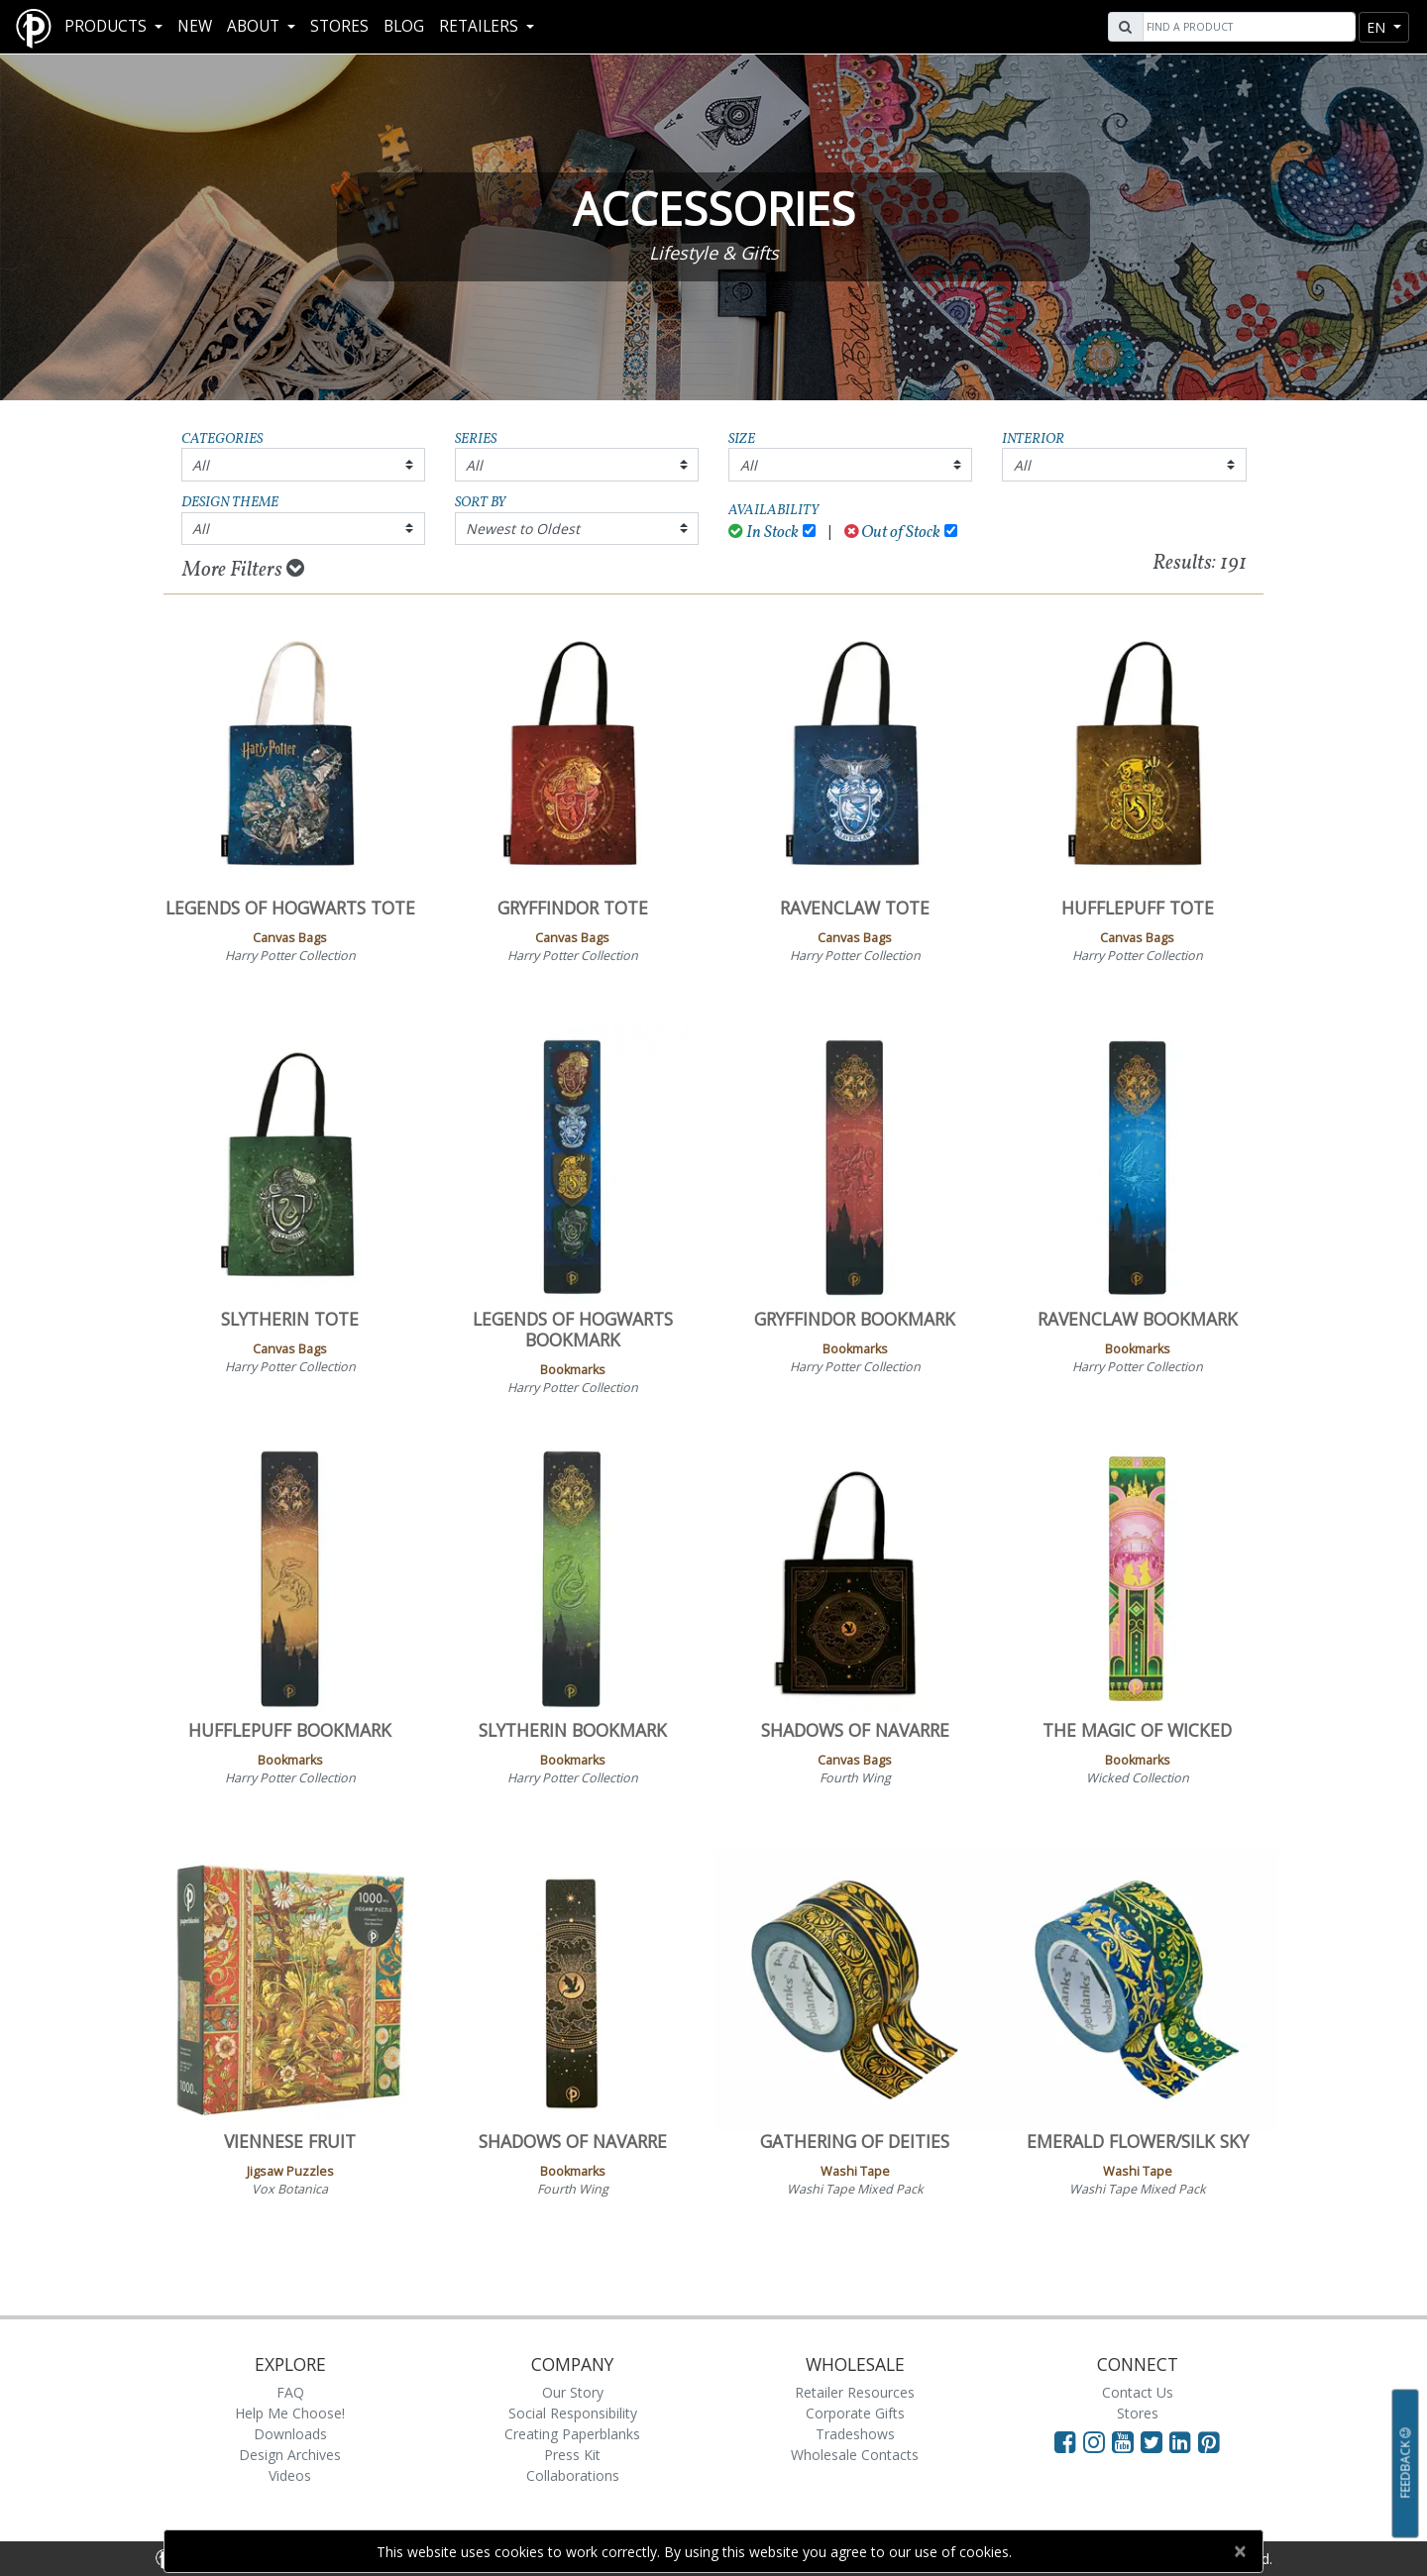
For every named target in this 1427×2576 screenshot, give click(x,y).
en (1378, 27)
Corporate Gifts (855, 2413)
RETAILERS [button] (480, 26)
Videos (290, 2475)
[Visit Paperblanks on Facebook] (1065, 2441)
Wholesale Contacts (855, 2454)
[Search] (1247, 27)
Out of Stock (892, 532)
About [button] (255, 26)
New (194, 26)
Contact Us (1137, 2392)
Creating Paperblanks (572, 2433)
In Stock (763, 532)
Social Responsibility (572, 2413)
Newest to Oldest (523, 528)
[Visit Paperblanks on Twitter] (1155, 2441)
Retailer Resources (855, 2392)
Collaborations (572, 2475)
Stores (339, 26)
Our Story (573, 2392)
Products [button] (107, 26)
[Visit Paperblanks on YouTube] (1126, 2441)
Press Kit (572, 2454)
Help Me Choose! (290, 2413)
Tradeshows (855, 2433)
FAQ (290, 2392)
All (200, 465)
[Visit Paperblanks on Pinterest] (1209, 2441)
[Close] (1239, 2551)
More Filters (243, 570)
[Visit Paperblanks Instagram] (1094, 2441)
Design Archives (290, 2454)
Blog (404, 26)
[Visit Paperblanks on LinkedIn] (1183, 2441)
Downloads (290, 2433)
